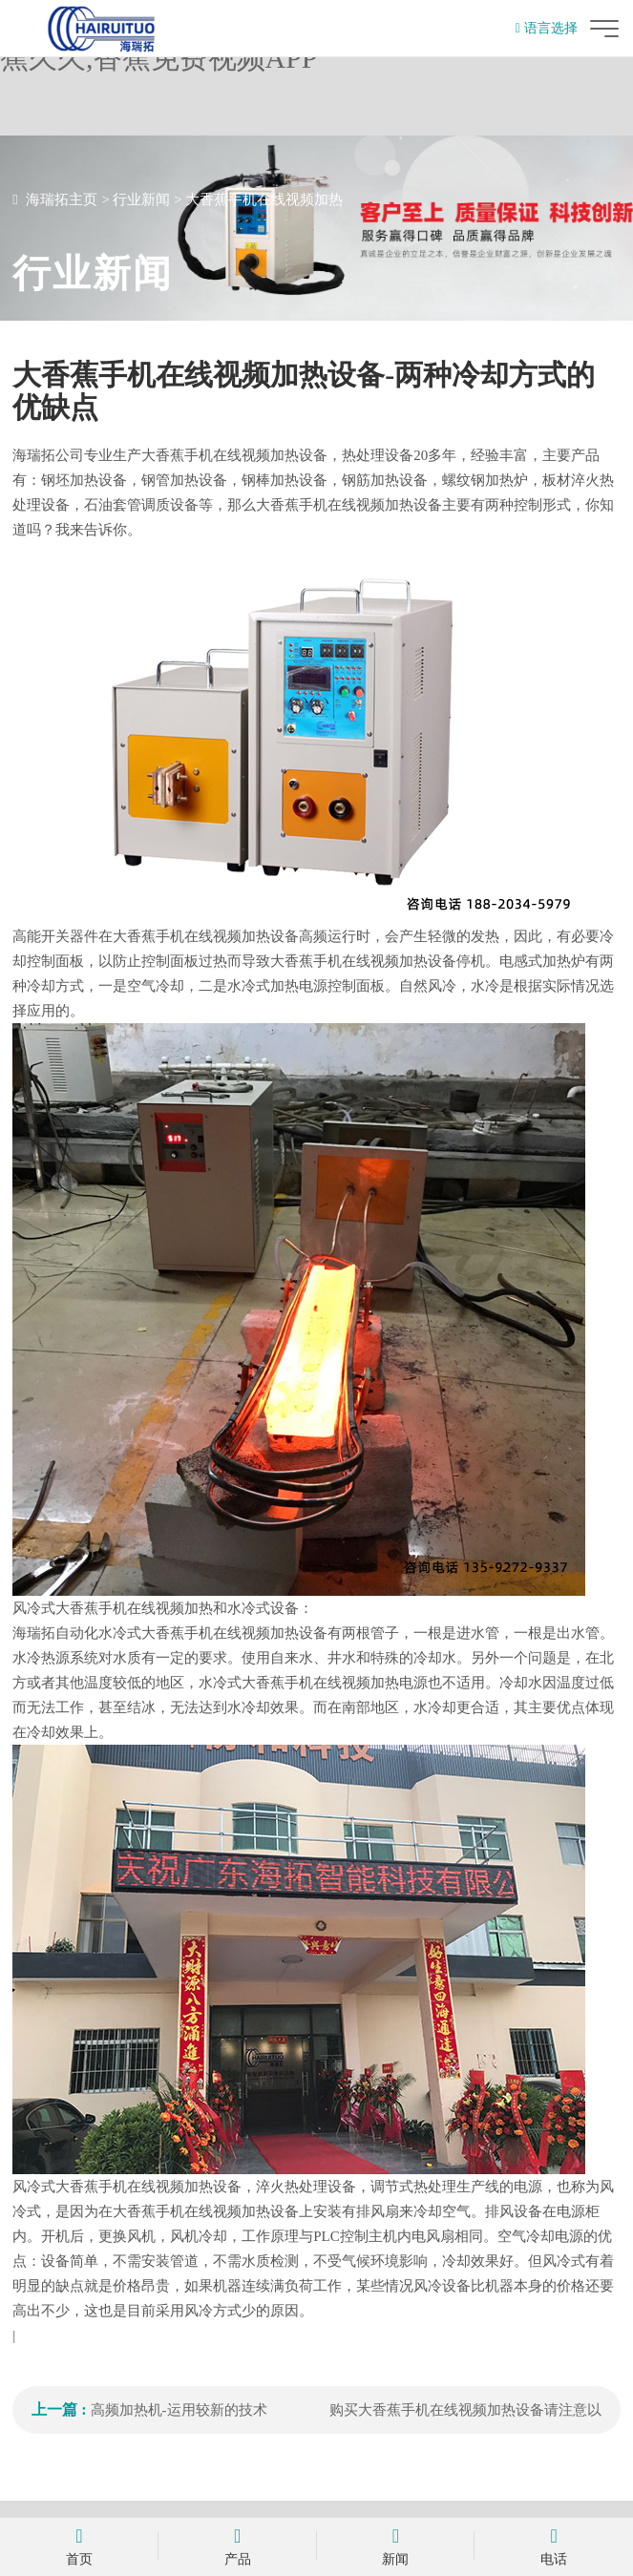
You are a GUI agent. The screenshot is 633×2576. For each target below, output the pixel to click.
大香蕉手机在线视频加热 (264, 199)
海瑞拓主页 (61, 199)
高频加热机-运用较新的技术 (179, 2410)
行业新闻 (141, 199)
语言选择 (547, 28)
